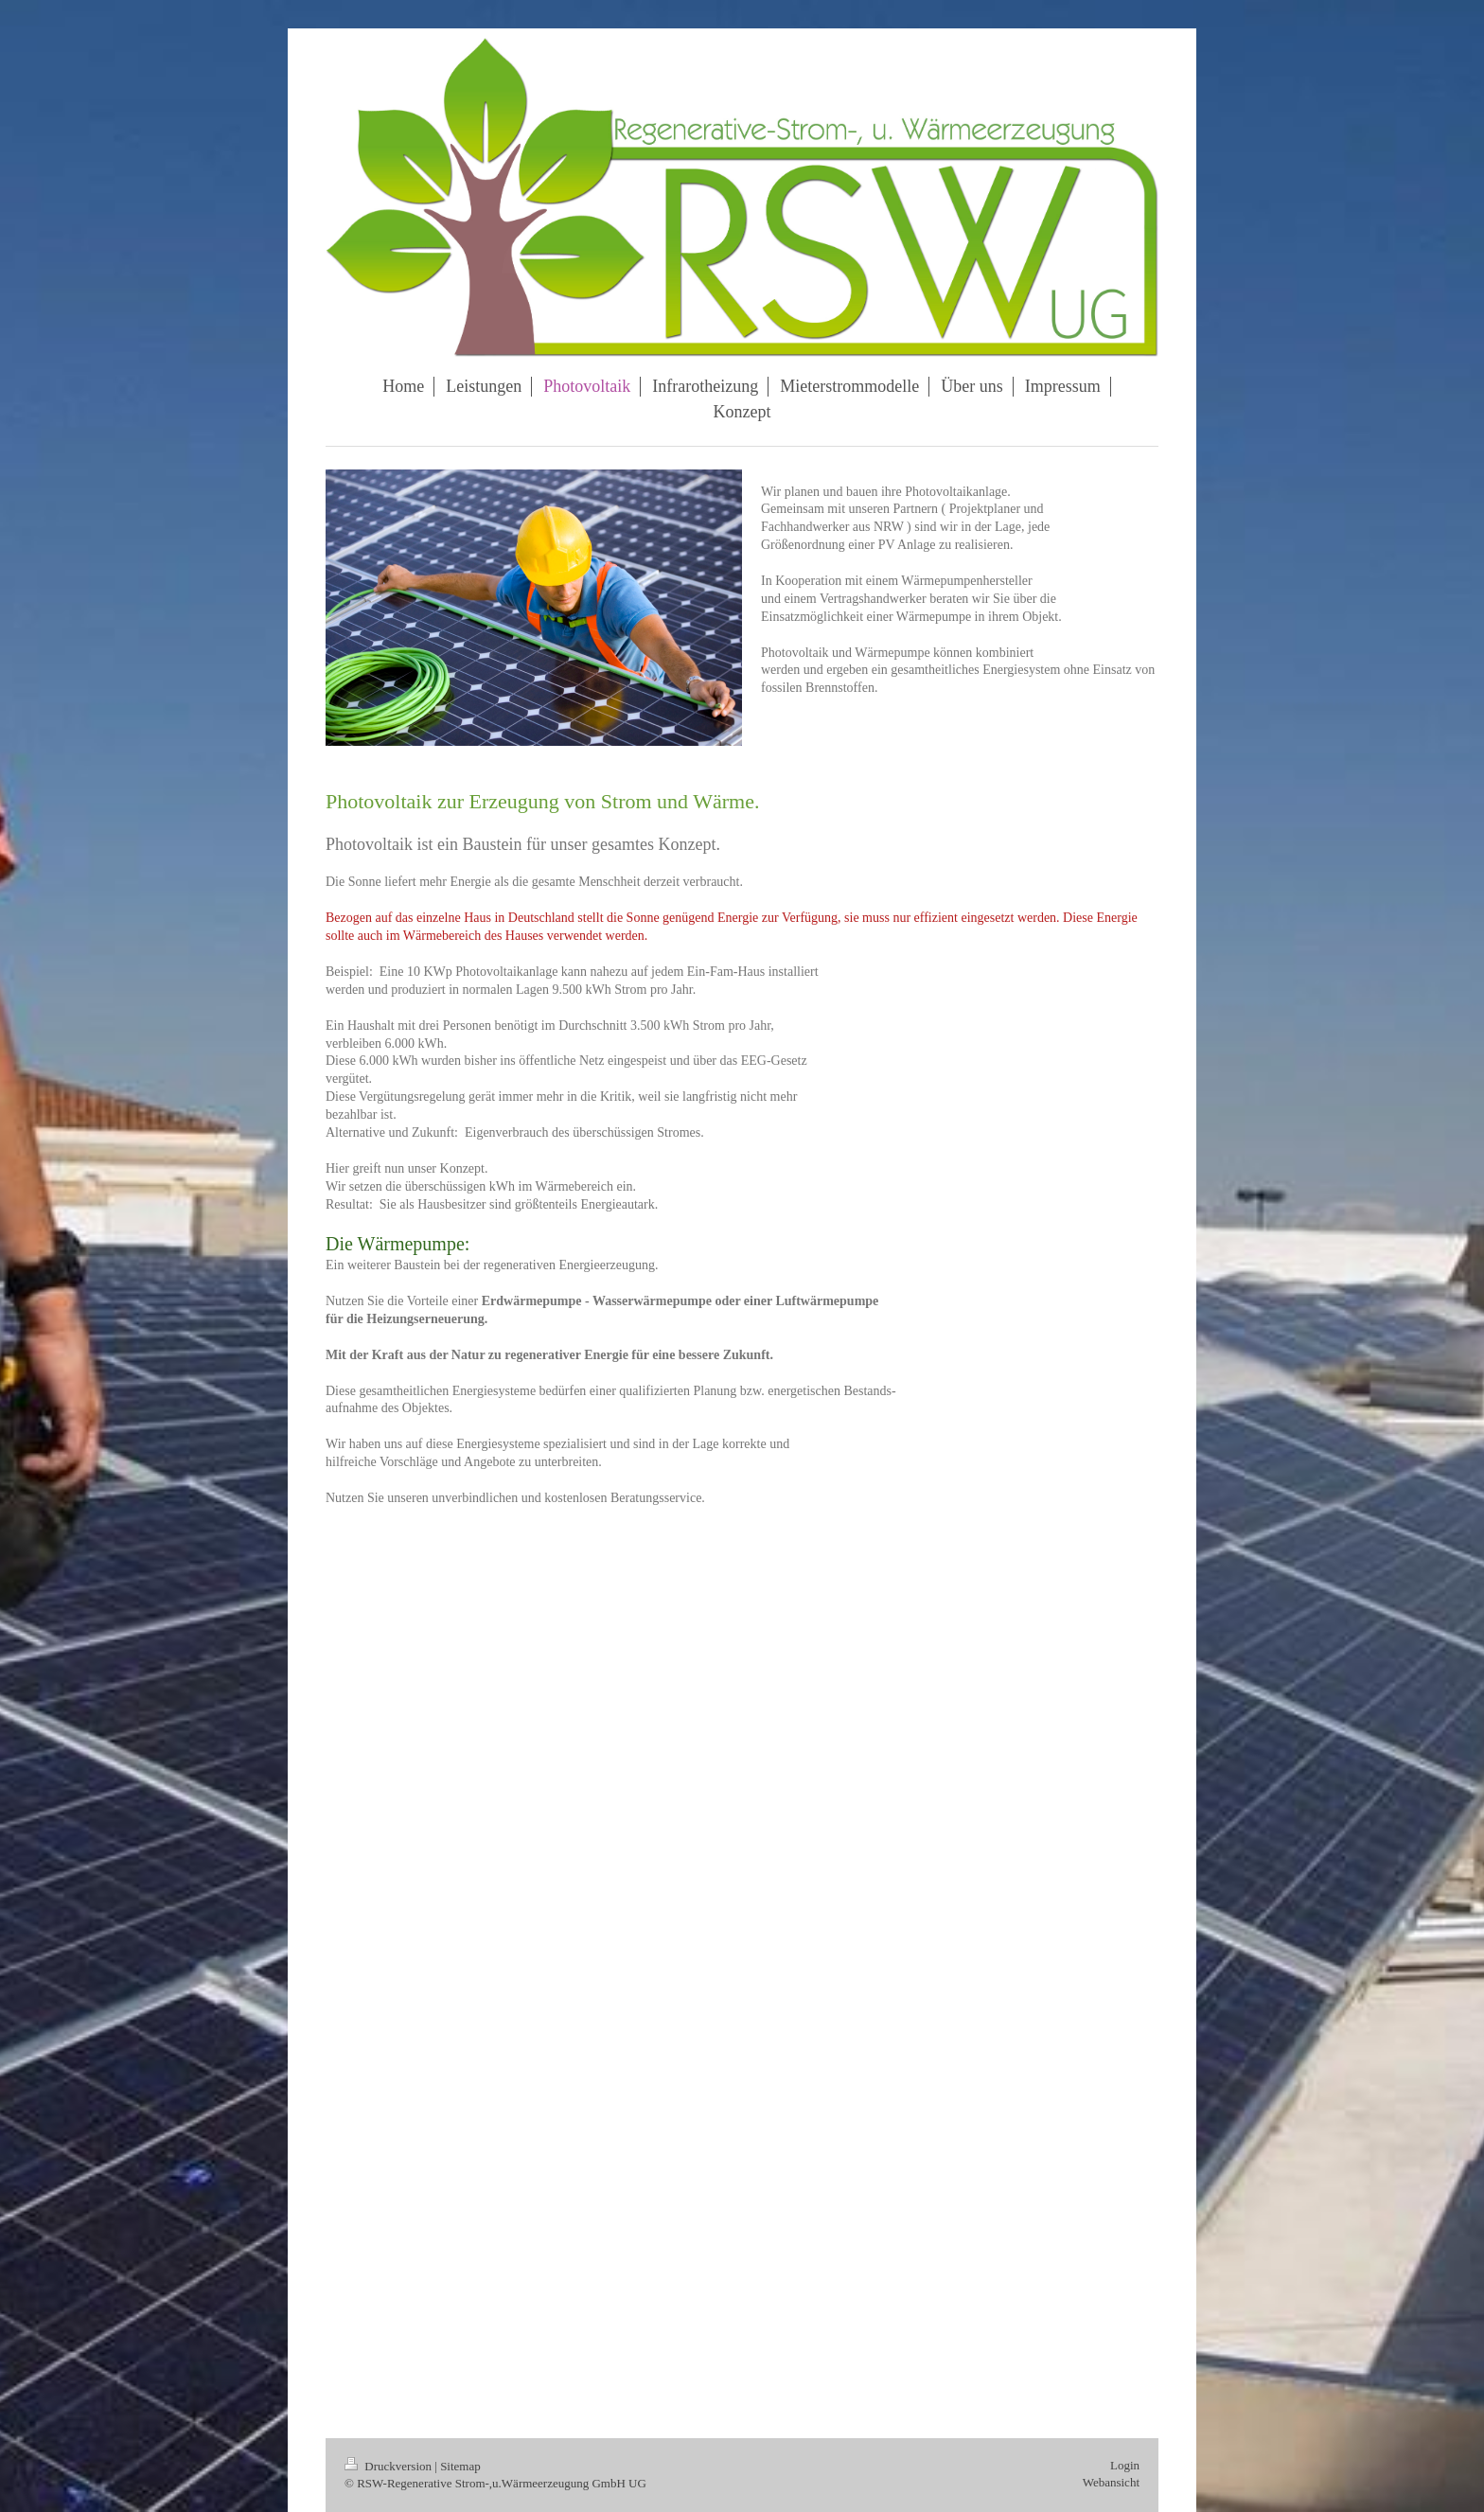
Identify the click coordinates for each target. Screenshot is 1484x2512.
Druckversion (389, 2466)
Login (1125, 2465)
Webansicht (1111, 2482)
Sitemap (460, 2466)
